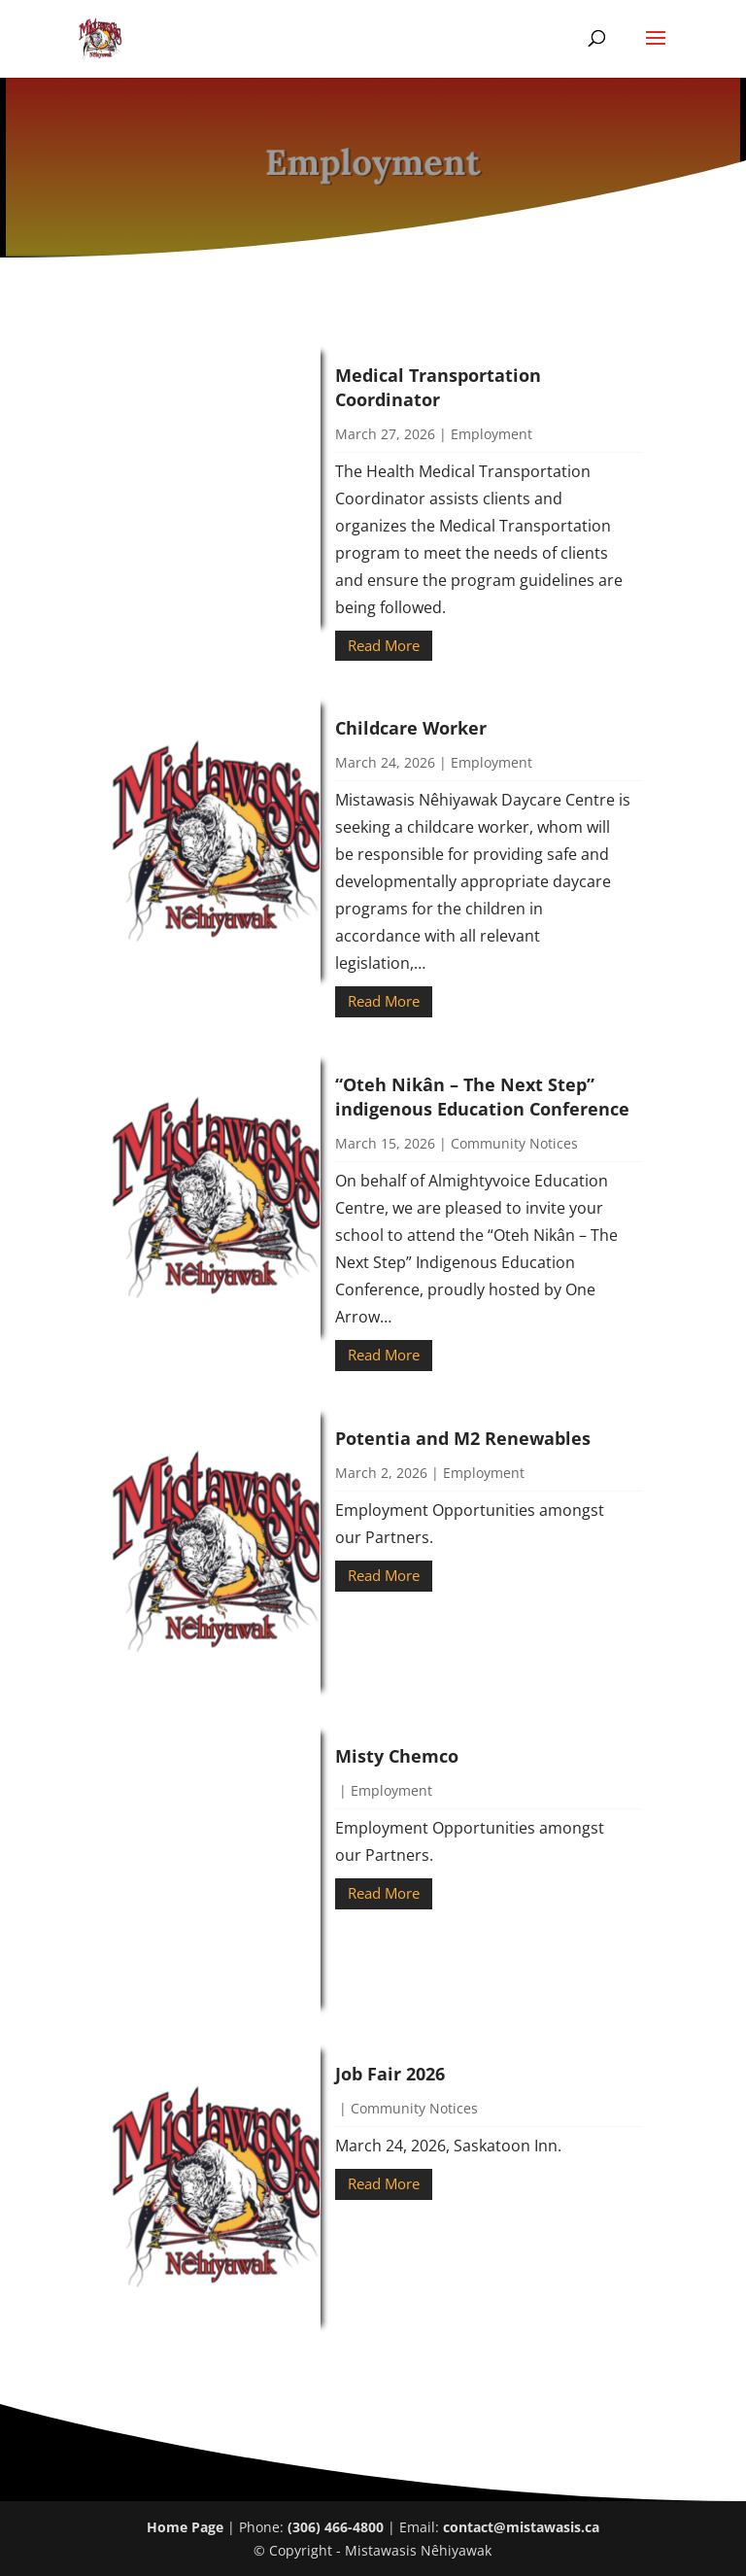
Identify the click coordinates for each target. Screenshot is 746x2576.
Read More (384, 645)
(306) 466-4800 (336, 2527)
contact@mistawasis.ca (521, 2527)
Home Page (185, 2527)
